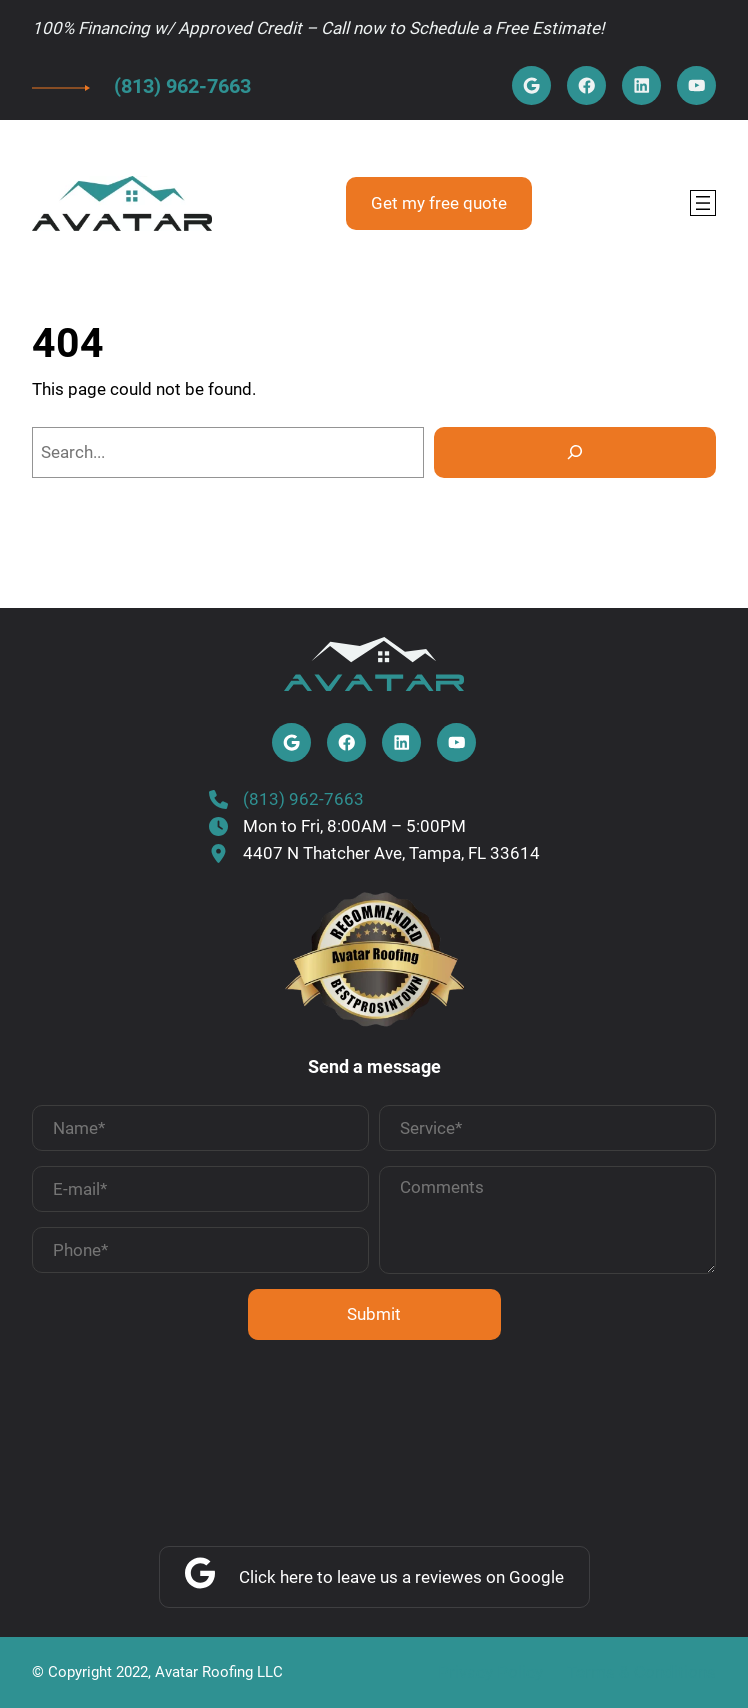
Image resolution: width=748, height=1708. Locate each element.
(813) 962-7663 (182, 86)
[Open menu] (703, 203)
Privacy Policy (490, 1672)
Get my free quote (439, 203)
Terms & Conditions (641, 1672)
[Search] (575, 452)
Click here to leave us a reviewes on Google (401, 1577)
